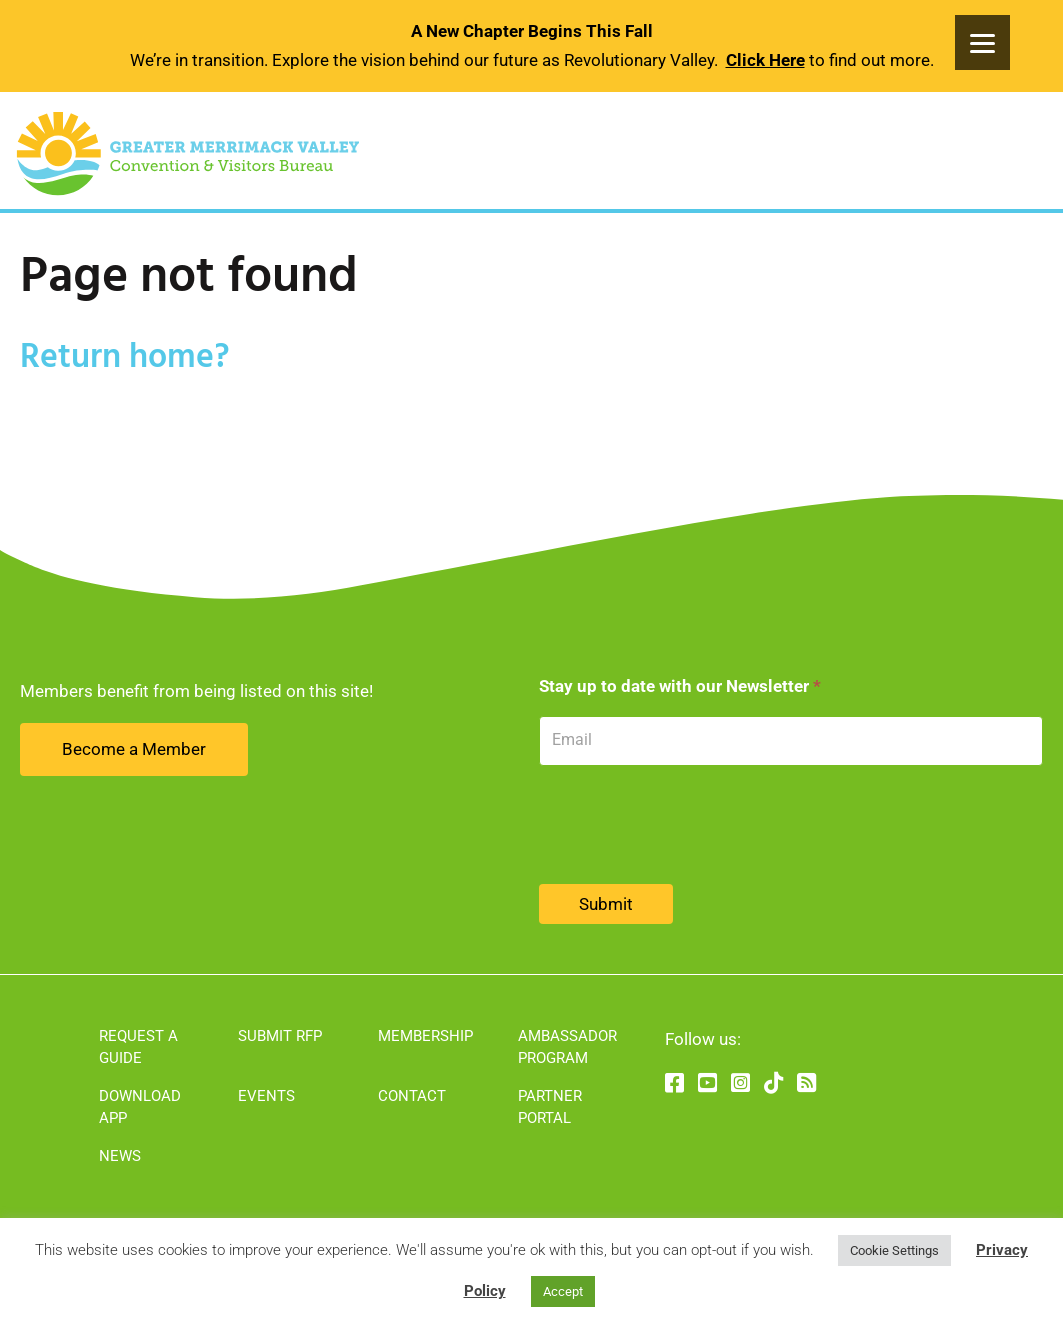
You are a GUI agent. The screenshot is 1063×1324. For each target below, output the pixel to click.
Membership (425, 1036)
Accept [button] (563, 1291)
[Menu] (982, 42)
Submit (606, 904)
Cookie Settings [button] (894, 1250)
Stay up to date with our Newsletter (680, 686)
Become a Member (134, 749)
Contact (412, 1096)
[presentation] (691, 825)
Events (266, 1096)
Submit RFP (280, 1036)
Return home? (125, 358)
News (120, 1156)
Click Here (765, 60)
